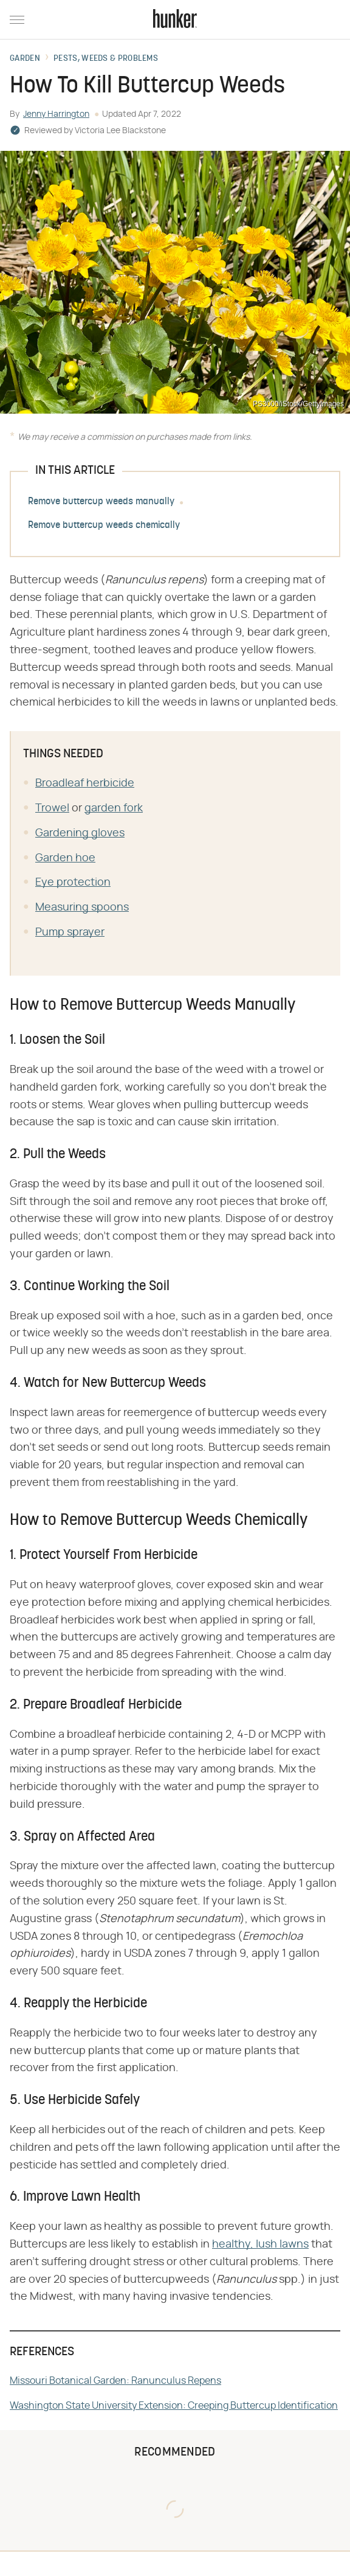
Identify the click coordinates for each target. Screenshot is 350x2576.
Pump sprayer (70, 932)
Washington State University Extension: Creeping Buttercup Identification (174, 2406)
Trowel (52, 808)
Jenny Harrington (56, 114)
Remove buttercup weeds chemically (104, 525)
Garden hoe (65, 858)
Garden (25, 59)
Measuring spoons (82, 907)
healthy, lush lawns (260, 2244)
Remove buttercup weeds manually (101, 502)
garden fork (113, 808)
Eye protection (73, 882)
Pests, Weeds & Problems (105, 59)
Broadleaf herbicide (84, 783)
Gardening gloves (80, 833)
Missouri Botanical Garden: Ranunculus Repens (115, 2381)
